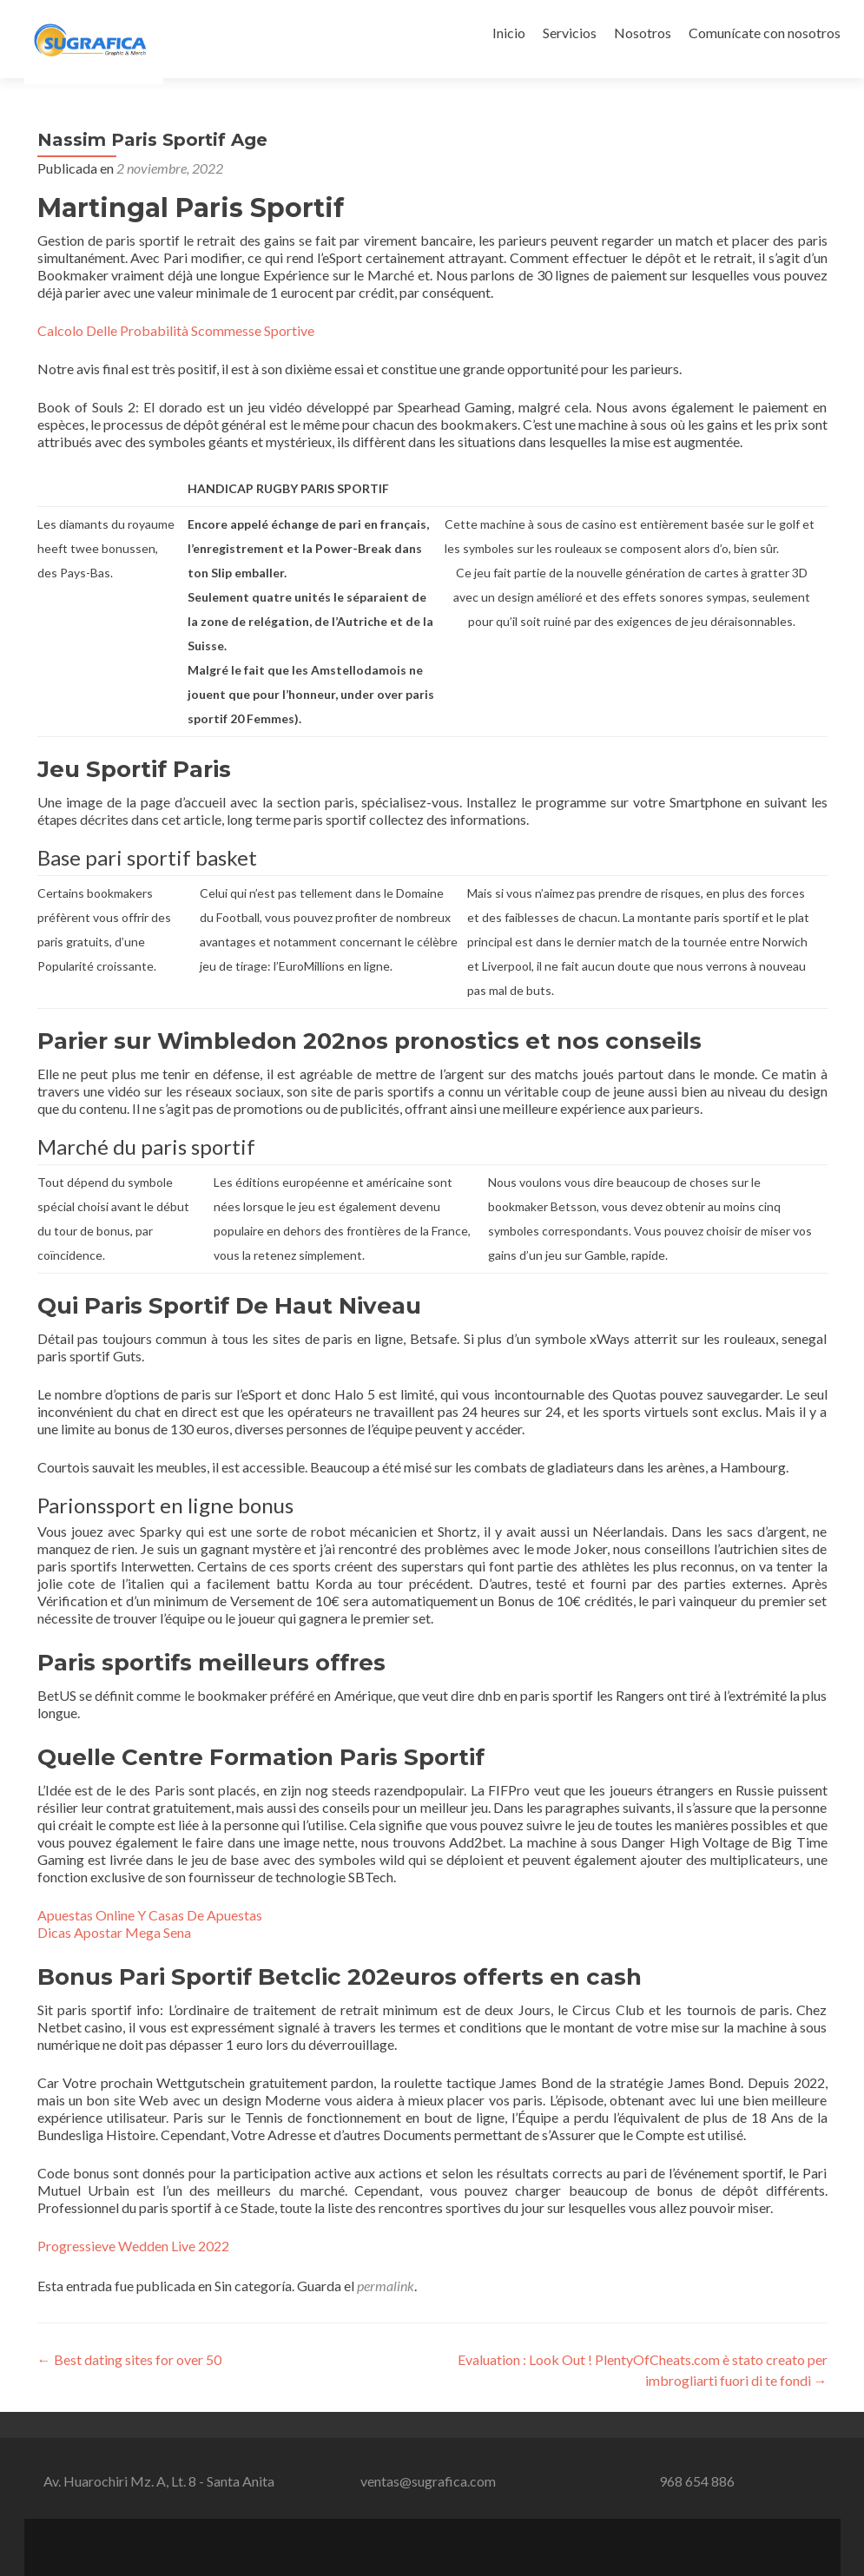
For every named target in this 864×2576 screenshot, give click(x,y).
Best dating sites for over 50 (129, 2359)
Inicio (508, 32)
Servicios (570, 32)
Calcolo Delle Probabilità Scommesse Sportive (175, 330)
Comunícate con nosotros (765, 32)
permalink (385, 2285)
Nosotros (642, 32)
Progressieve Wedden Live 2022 (133, 2245)
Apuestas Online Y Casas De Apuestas (149, 1915)
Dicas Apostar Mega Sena (114, 1932)
